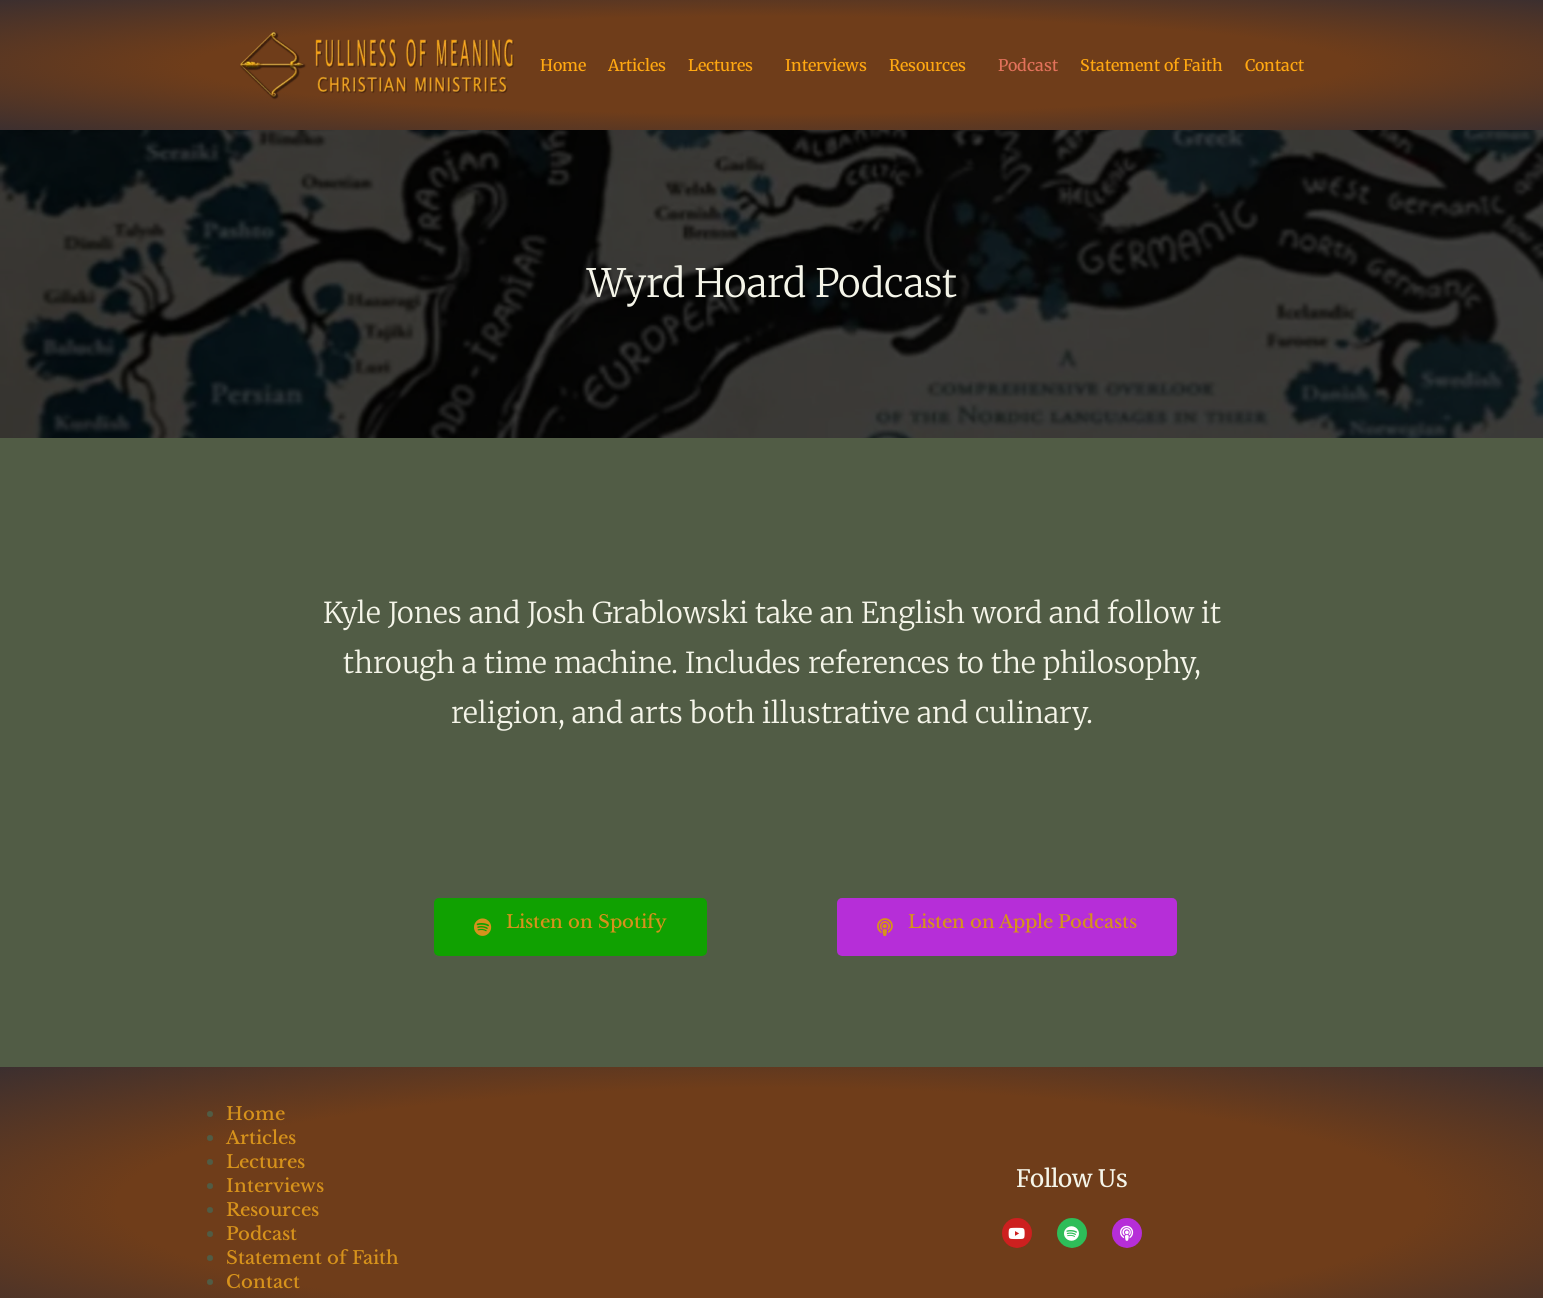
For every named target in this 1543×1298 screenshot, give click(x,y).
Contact (1274, 65)
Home (563, 65)
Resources (932, 65)
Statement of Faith (1151, 65)
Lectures (725, 65)
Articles (637, 65)
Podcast (1028, 65)
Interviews (826, 65)
